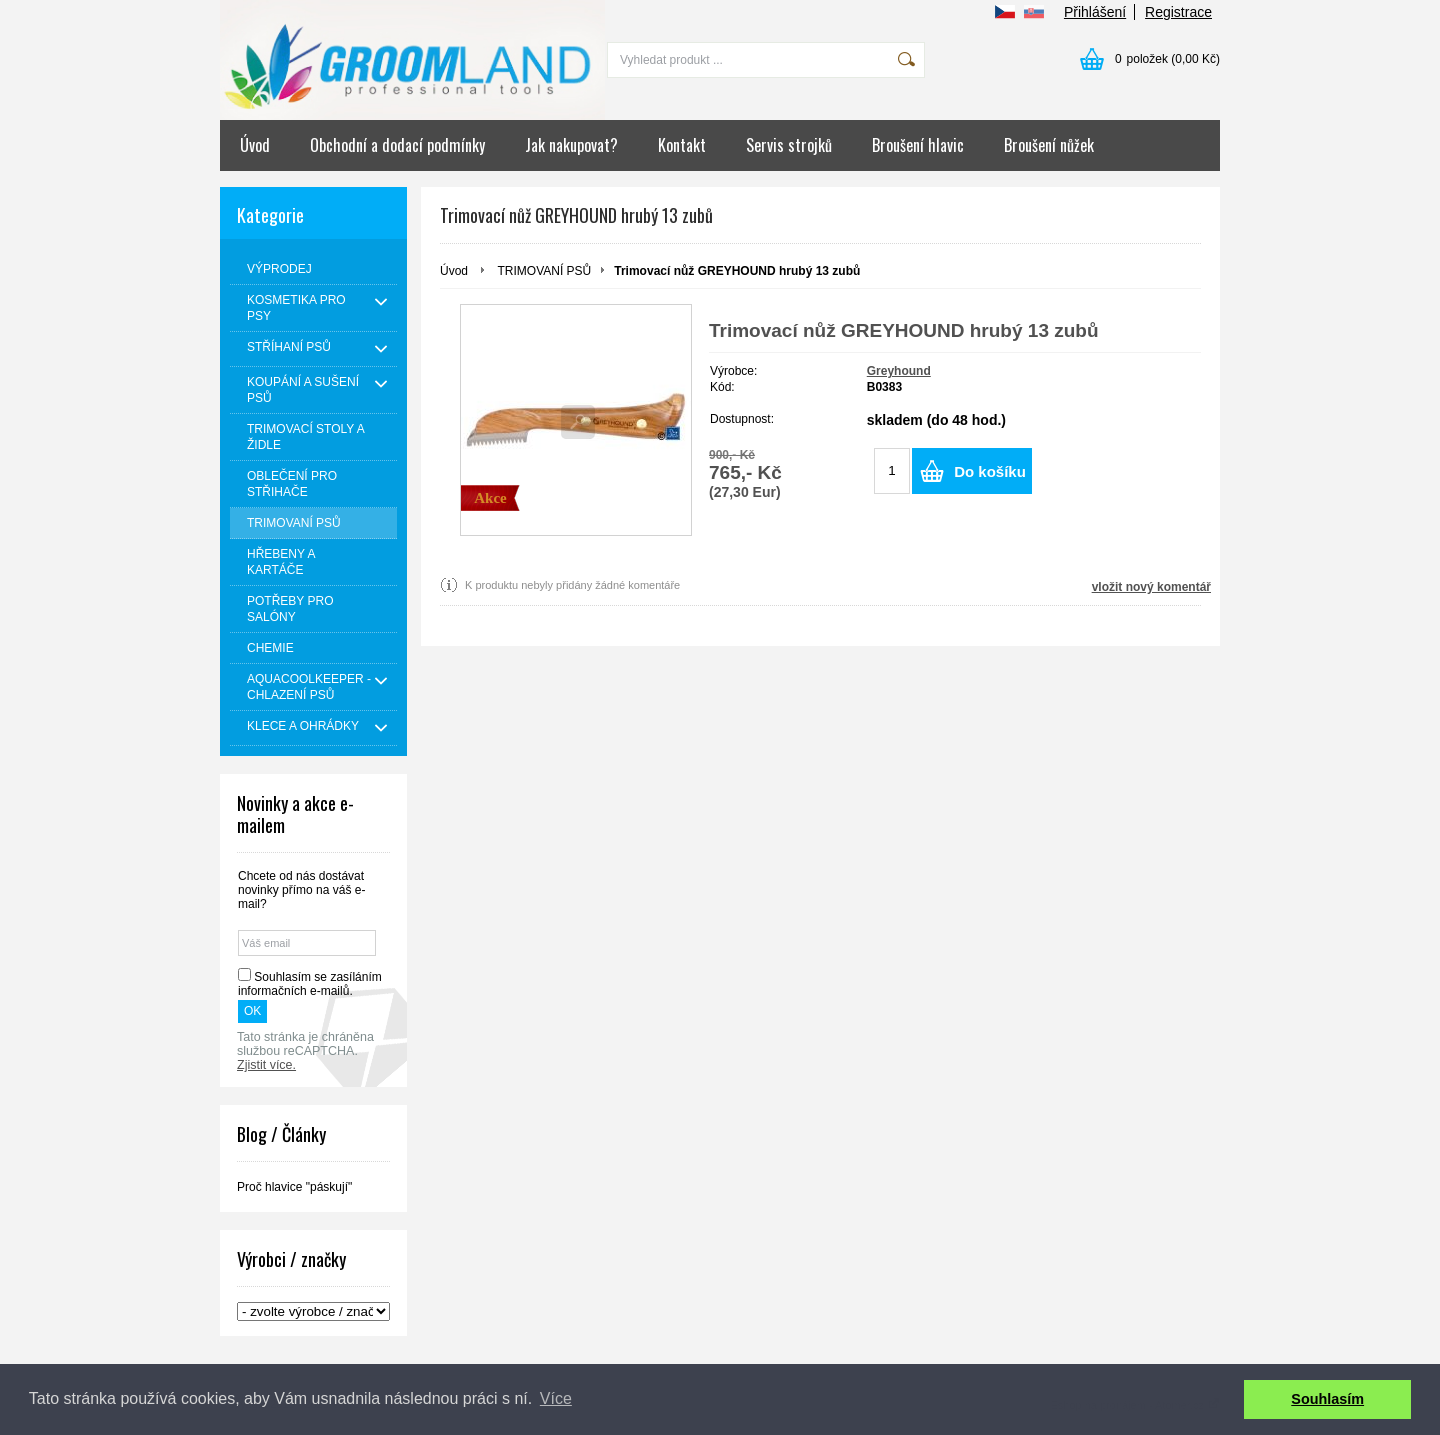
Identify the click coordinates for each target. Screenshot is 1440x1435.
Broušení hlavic (918, 145)
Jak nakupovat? (571, 145)
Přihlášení (1095, 12)
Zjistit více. (266, 1065)
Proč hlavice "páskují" (294, 1187)
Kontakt (682, 145)
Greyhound (899, 371)
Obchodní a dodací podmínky (397, 145)
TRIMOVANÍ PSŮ (544, 271)
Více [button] (556, 1398)
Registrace (1178, 12)
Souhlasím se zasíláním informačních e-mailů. (310, 984)
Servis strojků (789, 145)
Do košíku (990, 471)
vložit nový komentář (1151, 587)
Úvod (255, 145)
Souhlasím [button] (1327, 1399)
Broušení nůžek (1049, 145)
